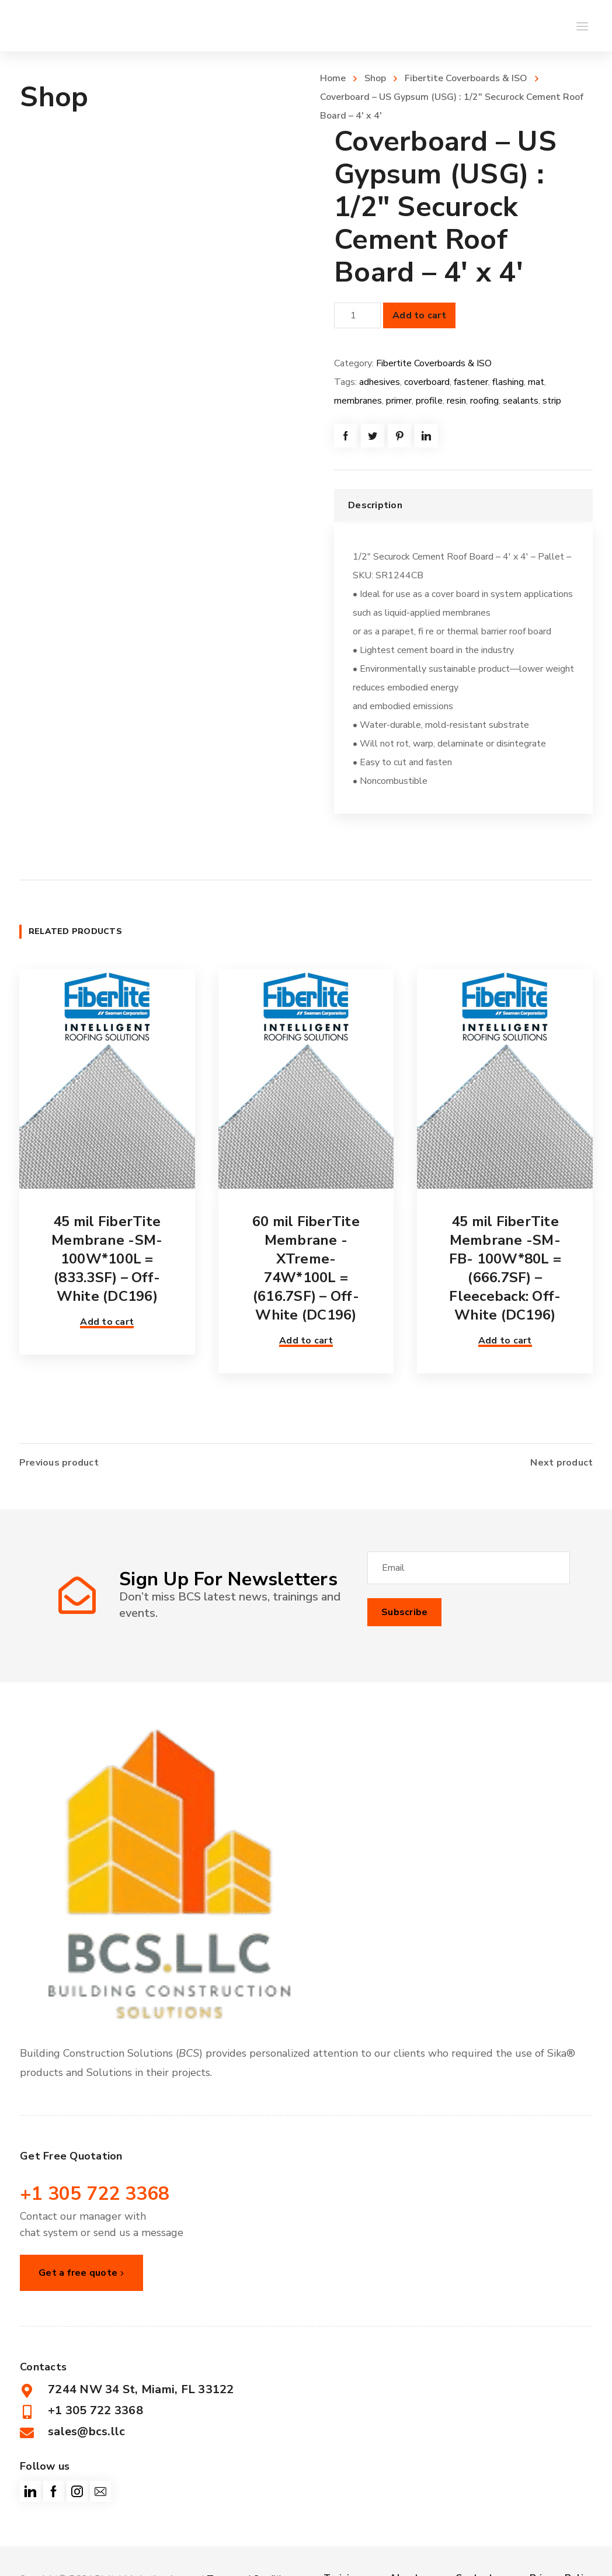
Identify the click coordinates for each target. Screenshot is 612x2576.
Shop (375, 78)
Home (333, 78)
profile (429, 400)
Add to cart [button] (107, 1321)
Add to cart (419, 315)
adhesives (379, 382)
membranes (358, 400)
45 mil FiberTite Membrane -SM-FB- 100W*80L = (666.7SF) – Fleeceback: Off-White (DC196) (505, 1268)
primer (399, 400)
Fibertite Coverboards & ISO (466, 78)
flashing (508, 382)
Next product (561, 1458)
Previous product (59, 1458)
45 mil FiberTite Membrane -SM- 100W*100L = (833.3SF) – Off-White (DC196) (106, 1259)
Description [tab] (375, 505)
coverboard (427, 382)
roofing (484, 400)
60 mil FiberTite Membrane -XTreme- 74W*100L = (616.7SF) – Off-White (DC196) (306, 1268)
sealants (520, 400)
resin (456, 400)
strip (552, 400)
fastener (471, 382)
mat (536, 382)
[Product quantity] (357, 315)
